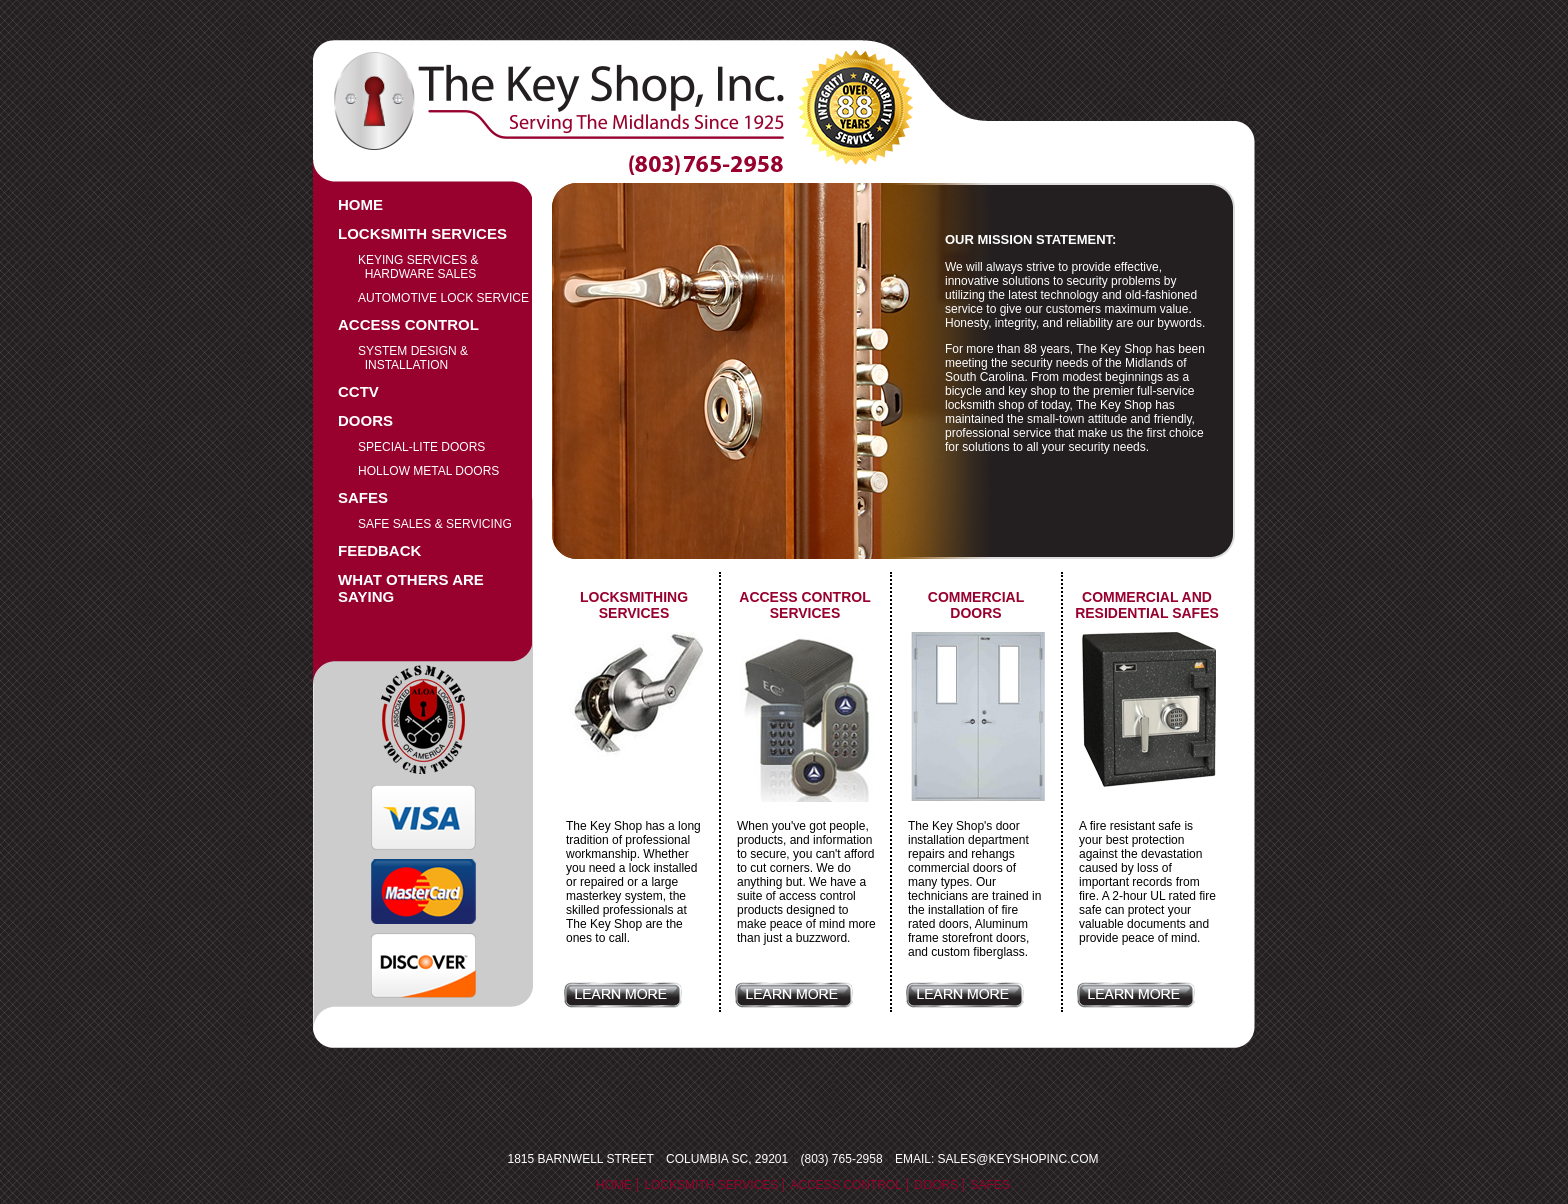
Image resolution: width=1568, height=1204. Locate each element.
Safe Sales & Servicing (435, 524)
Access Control (408, 324)
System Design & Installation (413, 358)
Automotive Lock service (443, 298)
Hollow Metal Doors (428, 471)
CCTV (358, 391)
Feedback (379, 550)
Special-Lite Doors (421, 447)
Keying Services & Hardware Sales (418, 267)
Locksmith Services (422, 233)
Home (360, 204)
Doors (365, 420)
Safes (363, 497)
